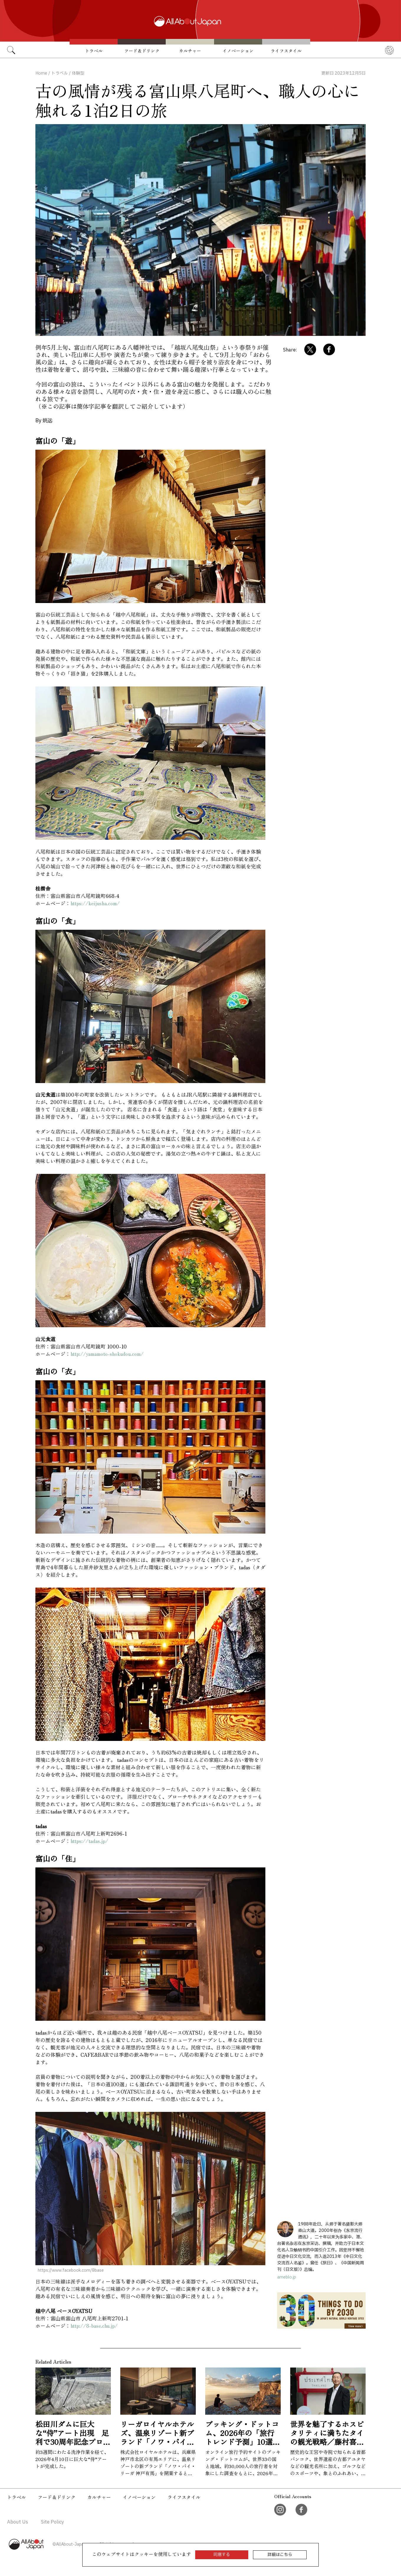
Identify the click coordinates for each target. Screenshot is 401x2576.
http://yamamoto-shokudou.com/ (107, 1353)
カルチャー (190, 50)
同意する (221, 2555)
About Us (17, 2522)
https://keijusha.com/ (95, 903)
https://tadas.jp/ (89, 1840)
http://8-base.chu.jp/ (94, 2325)
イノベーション (238, 50)
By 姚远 (43, 420)
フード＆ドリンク (142, 50)
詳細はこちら (279, 2555)
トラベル (94, 50)
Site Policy (52, 2522)
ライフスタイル (286, 50)
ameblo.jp (286, 2277)
